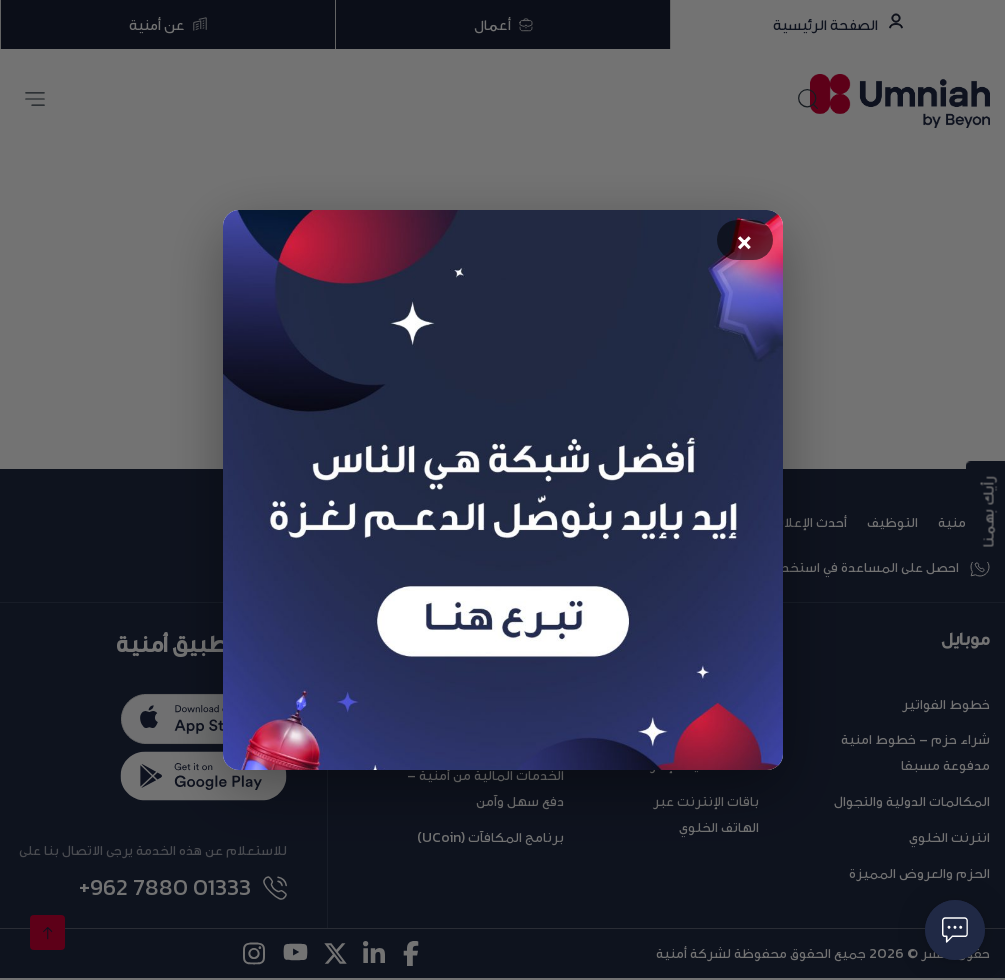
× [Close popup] (744, 242)
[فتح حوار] (955, 930)
